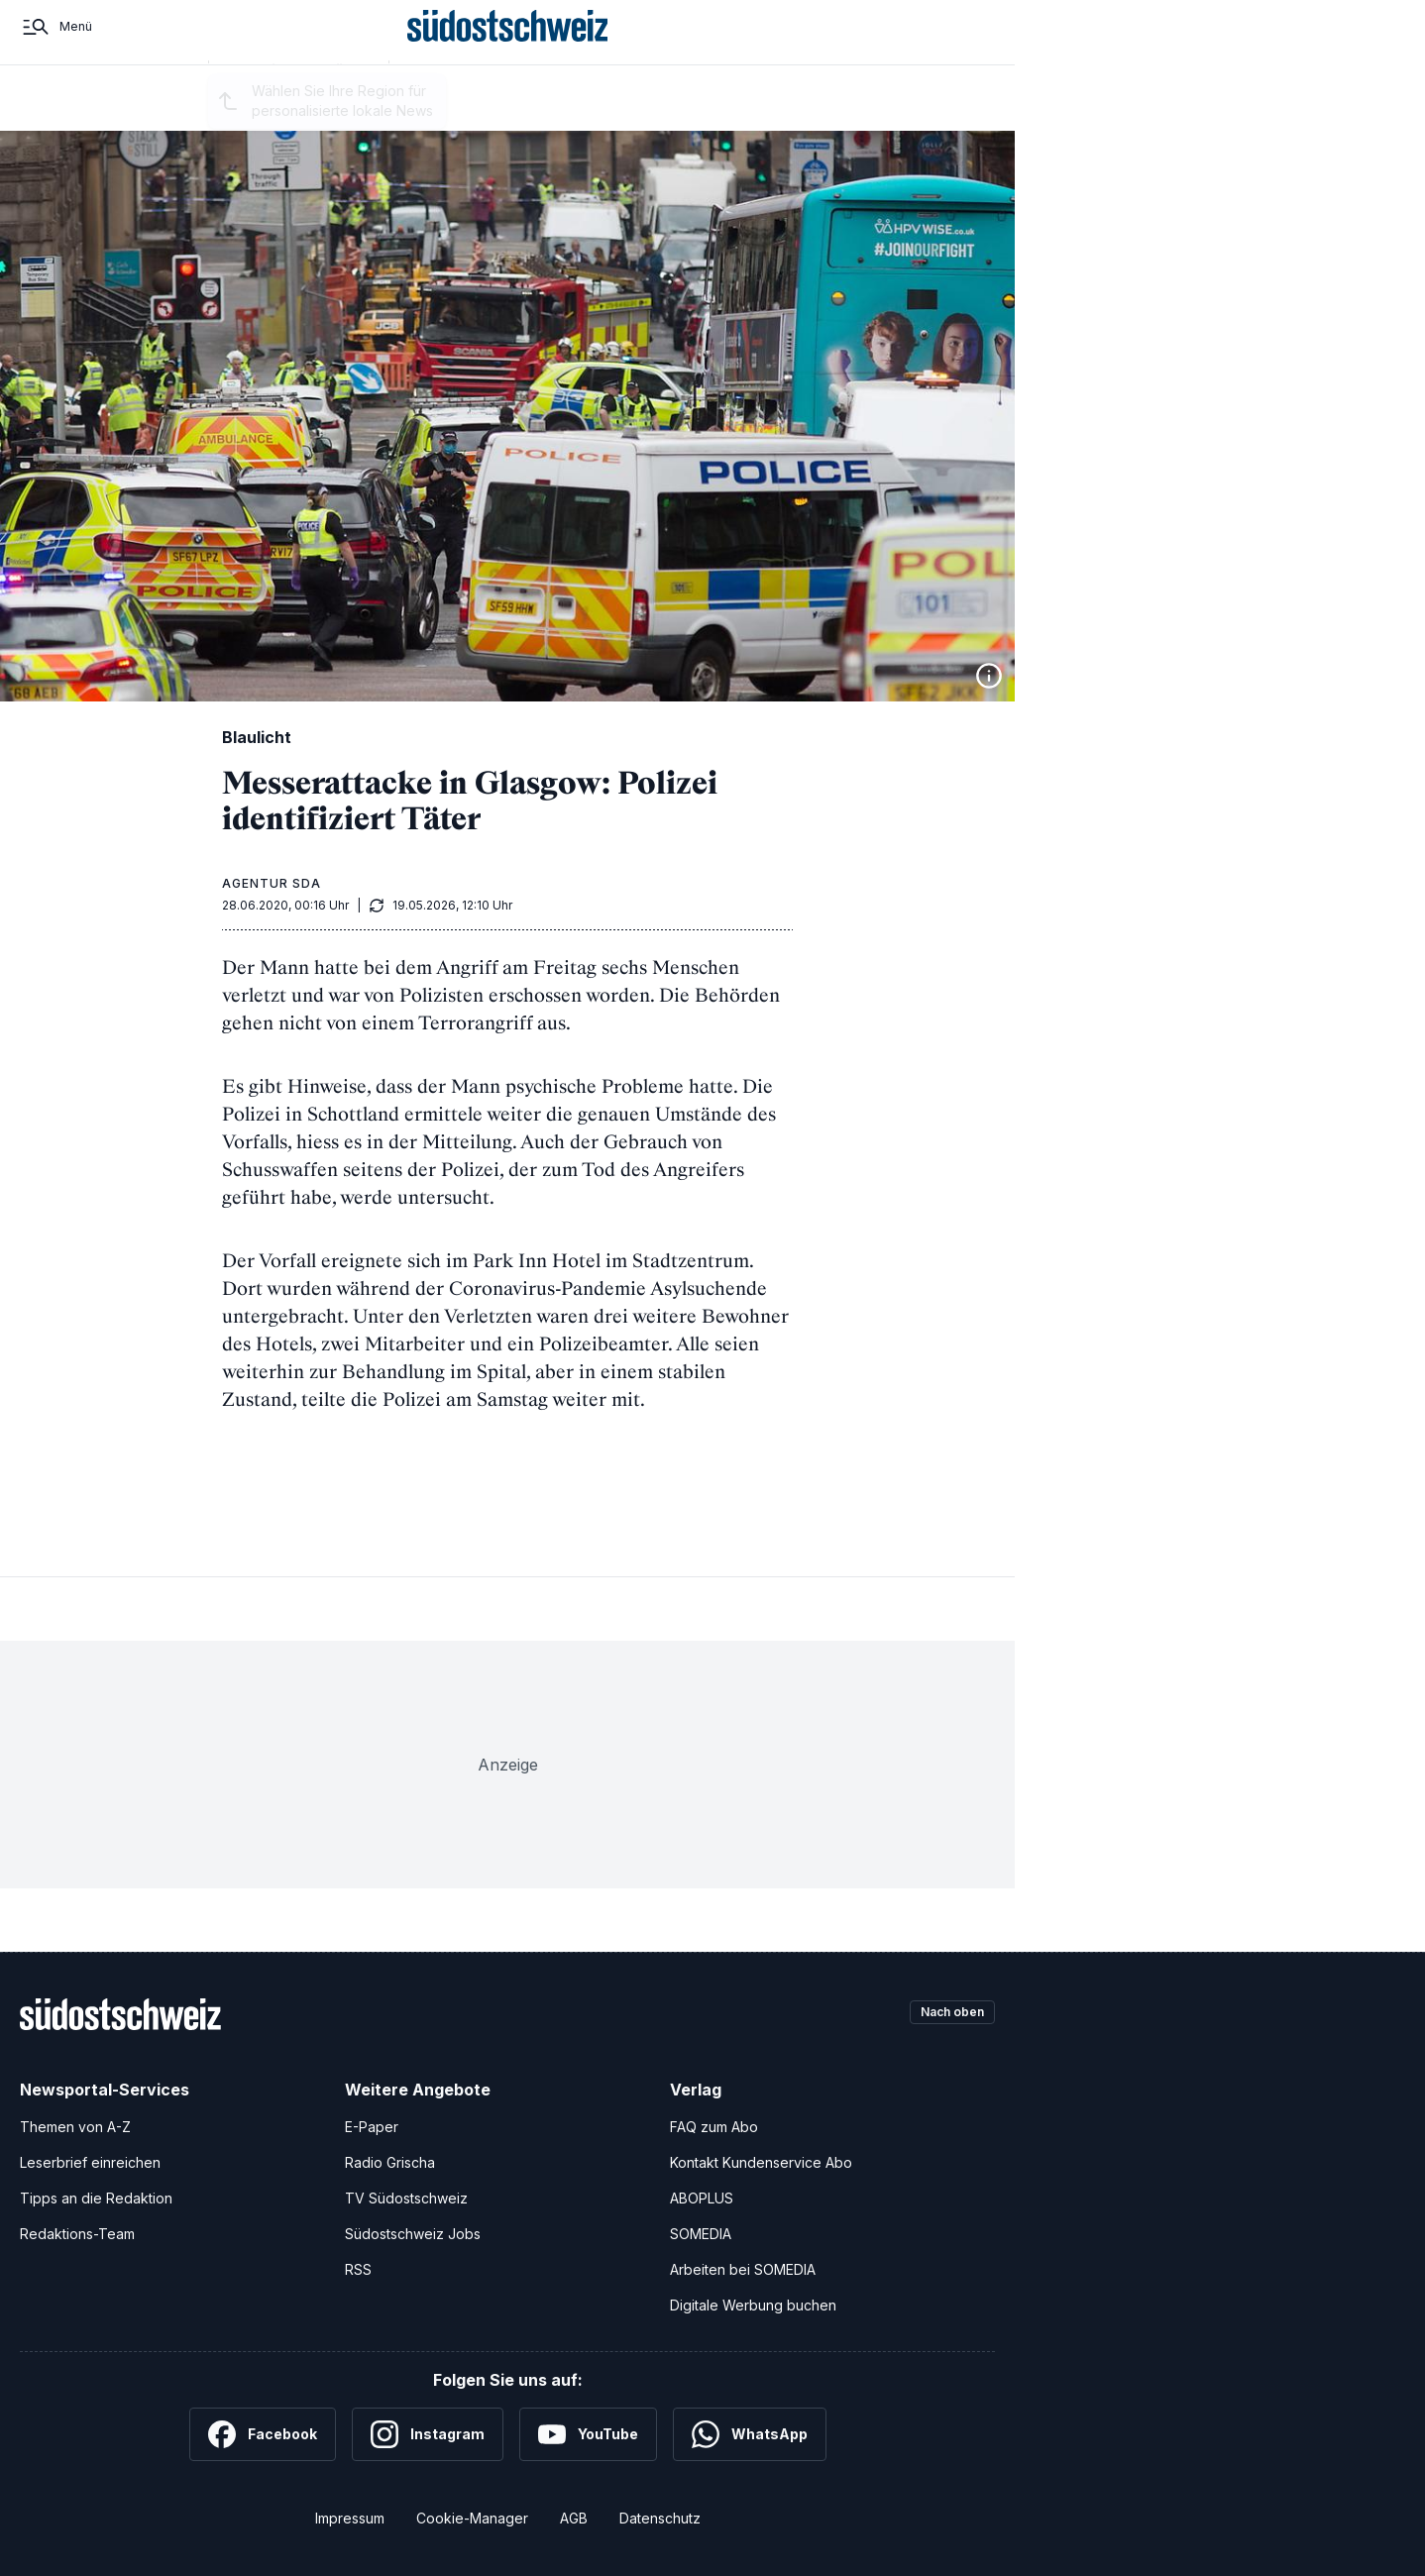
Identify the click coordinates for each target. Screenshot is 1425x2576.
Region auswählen (309, 112)
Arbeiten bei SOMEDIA (743, 2269)
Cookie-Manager (472, 2518)
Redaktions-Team (77, 2233)
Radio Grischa (390, 2162)
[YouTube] (588, 2434)
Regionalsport (454, 111)
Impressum (349, 2518)
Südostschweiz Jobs (413, 2233)
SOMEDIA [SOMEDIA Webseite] (700, 2233)
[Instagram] (427, 2434)
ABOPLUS (701, 2198)
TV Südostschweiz (406, 2198)
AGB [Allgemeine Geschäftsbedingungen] (574, 2518)
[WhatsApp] (749, 2434)
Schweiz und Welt (578, 111)
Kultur (675, 111)
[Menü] (56, 47)
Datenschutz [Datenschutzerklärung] (660, 2518)
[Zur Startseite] (507, 47)
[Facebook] (262, 2434)
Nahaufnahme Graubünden (801, 111)
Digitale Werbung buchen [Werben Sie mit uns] (753, 2305)
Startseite (157, 111)
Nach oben (943, 2013)
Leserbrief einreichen (90, 2162)
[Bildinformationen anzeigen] (989, 676)
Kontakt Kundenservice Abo (761, 2162)
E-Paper (371, 2126)
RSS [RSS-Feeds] (358, 2269)
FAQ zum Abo (714, 2126)
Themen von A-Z (75, 2126)
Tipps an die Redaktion (96, 2198)
